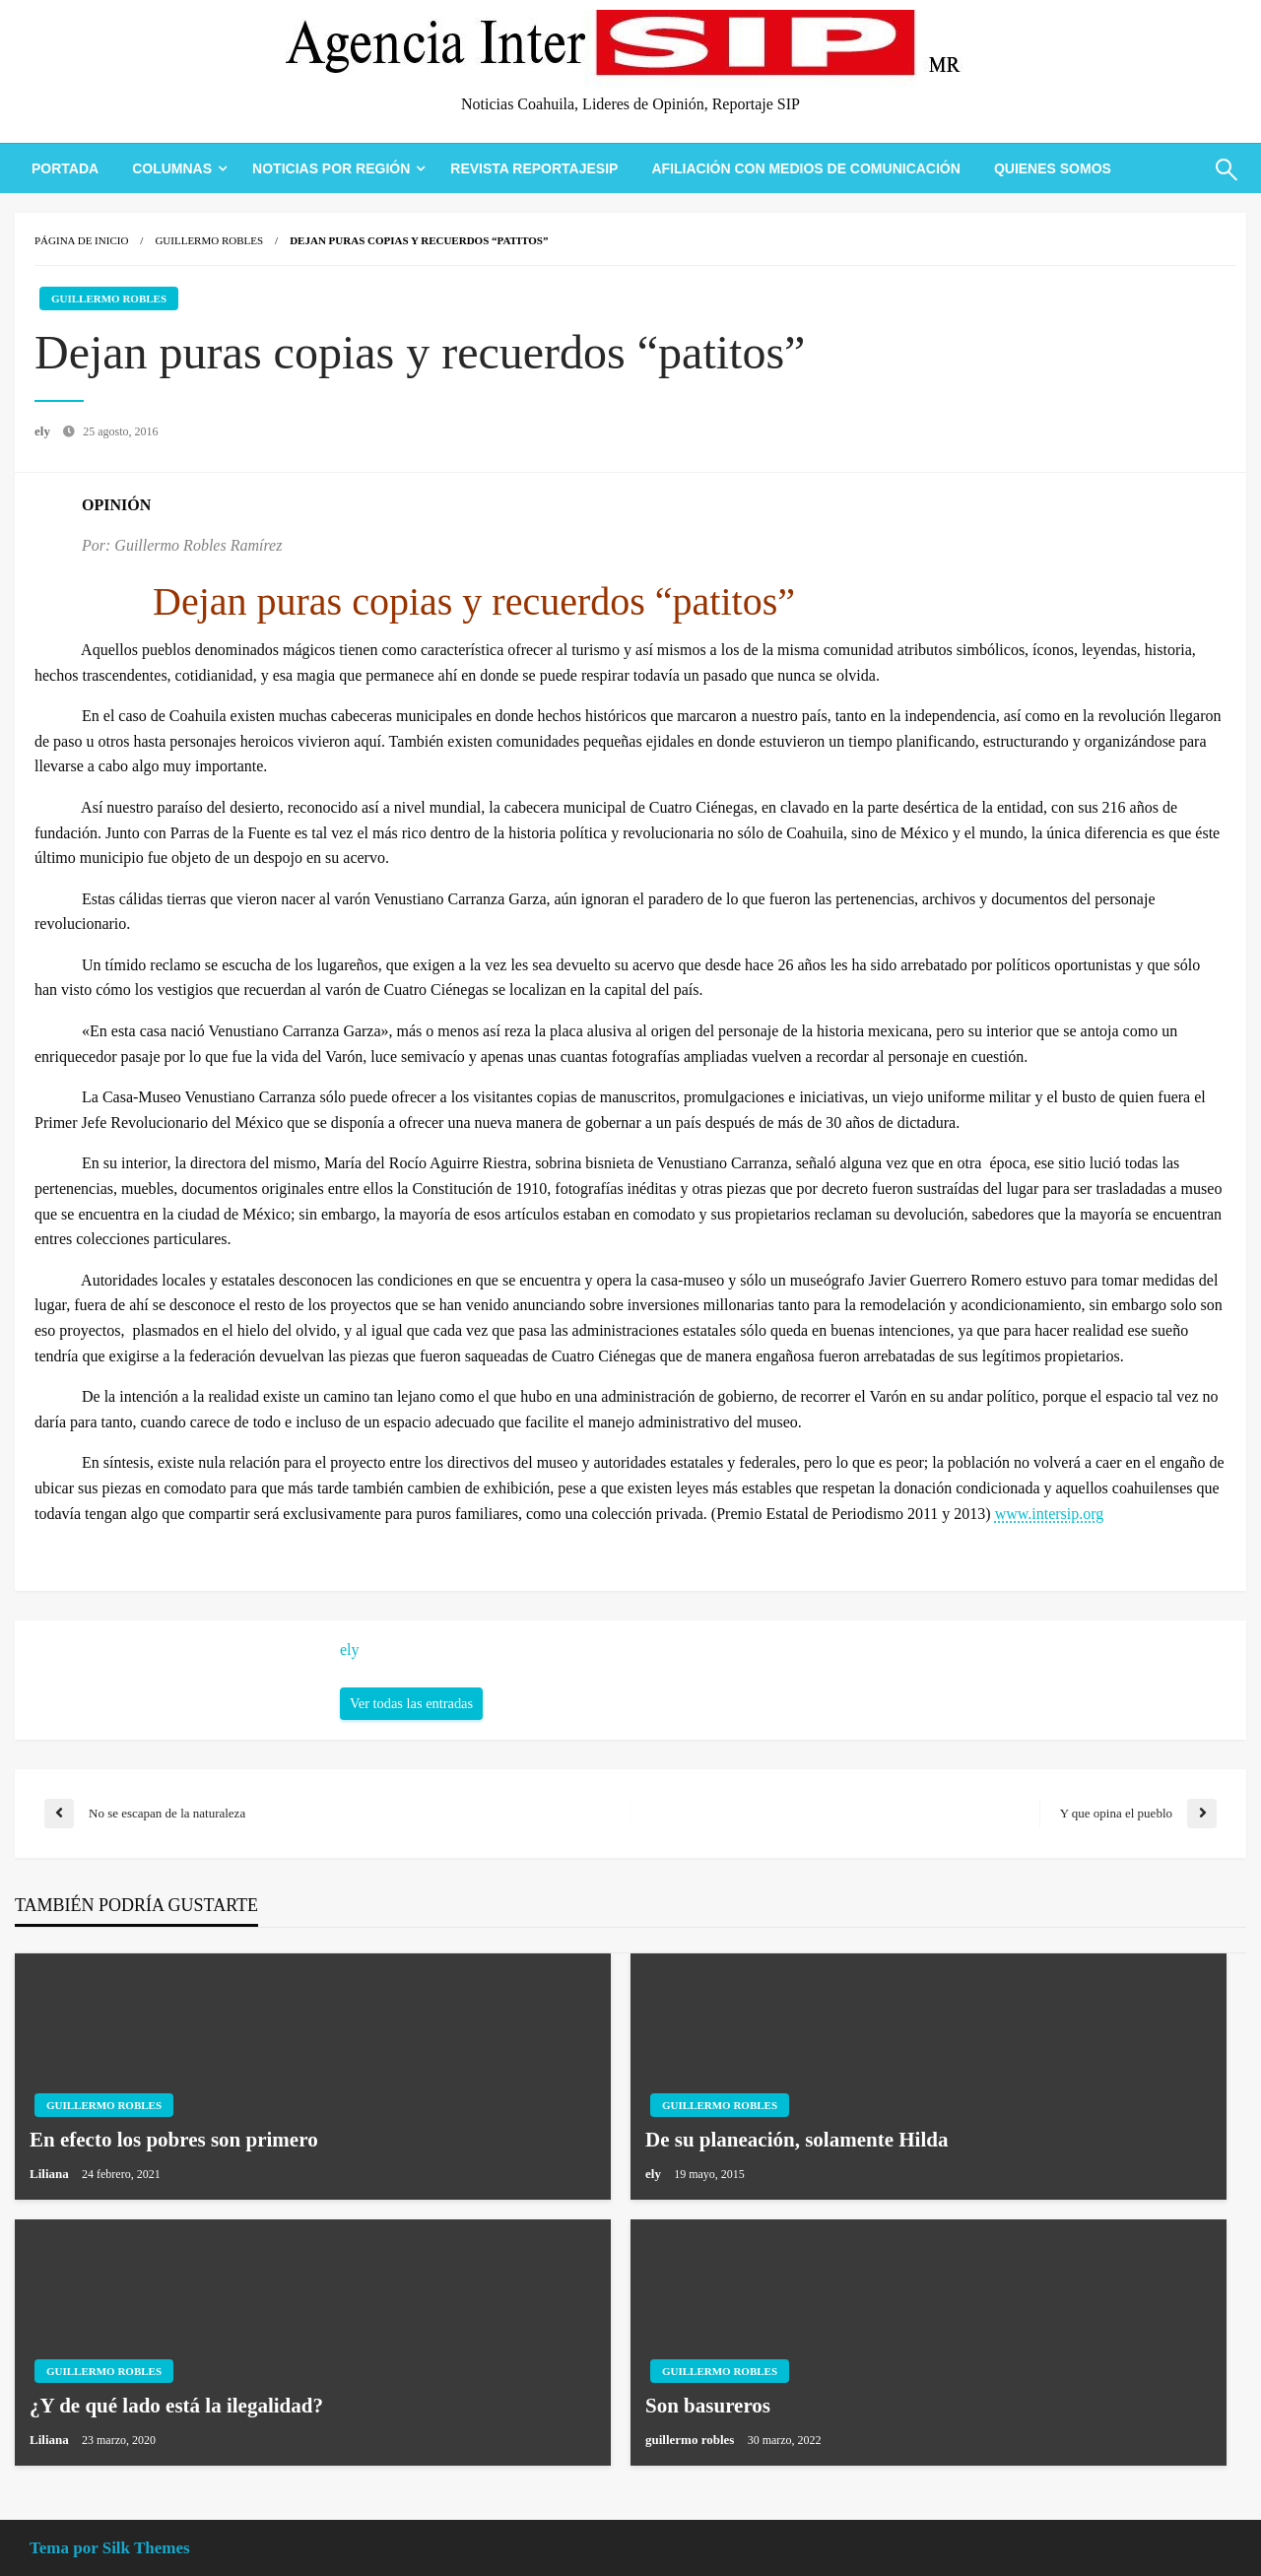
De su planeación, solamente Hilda (796, 2139)
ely (43, 431)
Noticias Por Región (331, 168)
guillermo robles (691, 2439)
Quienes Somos (1052, 168)
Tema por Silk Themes (110, 2548)
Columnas (172, 168)
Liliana (51, 2173)
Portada (65, 168)
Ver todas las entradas (411, 1703)
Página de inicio (81, 240)
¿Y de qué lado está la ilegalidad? (176, 2405)
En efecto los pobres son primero (174, 2139)
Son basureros (707, 2405)
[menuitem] (65, 168)
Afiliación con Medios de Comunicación (805, 168)
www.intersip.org (1049, 1513)
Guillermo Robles (209, 240)
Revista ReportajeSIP (534, 168)
